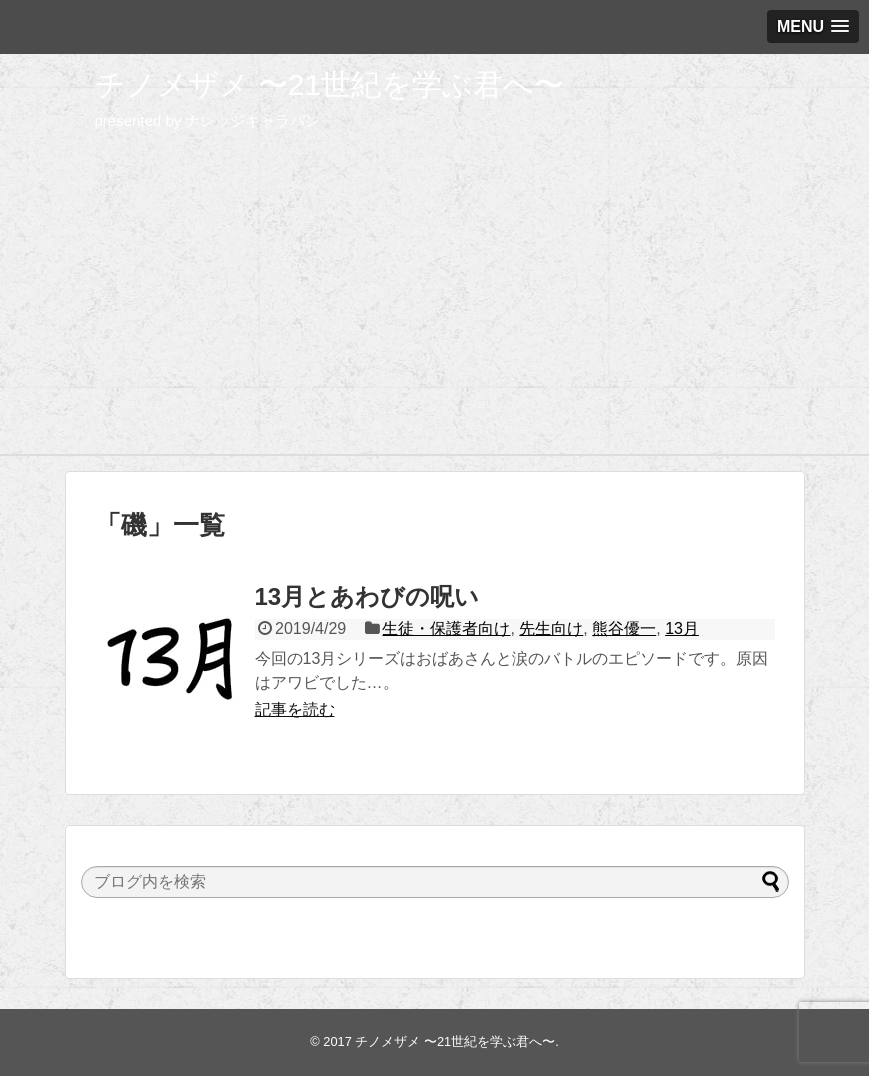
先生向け (551, 628)
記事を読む (295, 709)
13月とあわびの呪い (367, 596)
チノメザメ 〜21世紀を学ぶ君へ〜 (330, 84)
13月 (682, 628)
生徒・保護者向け (446, 628)
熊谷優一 (624, 628)
